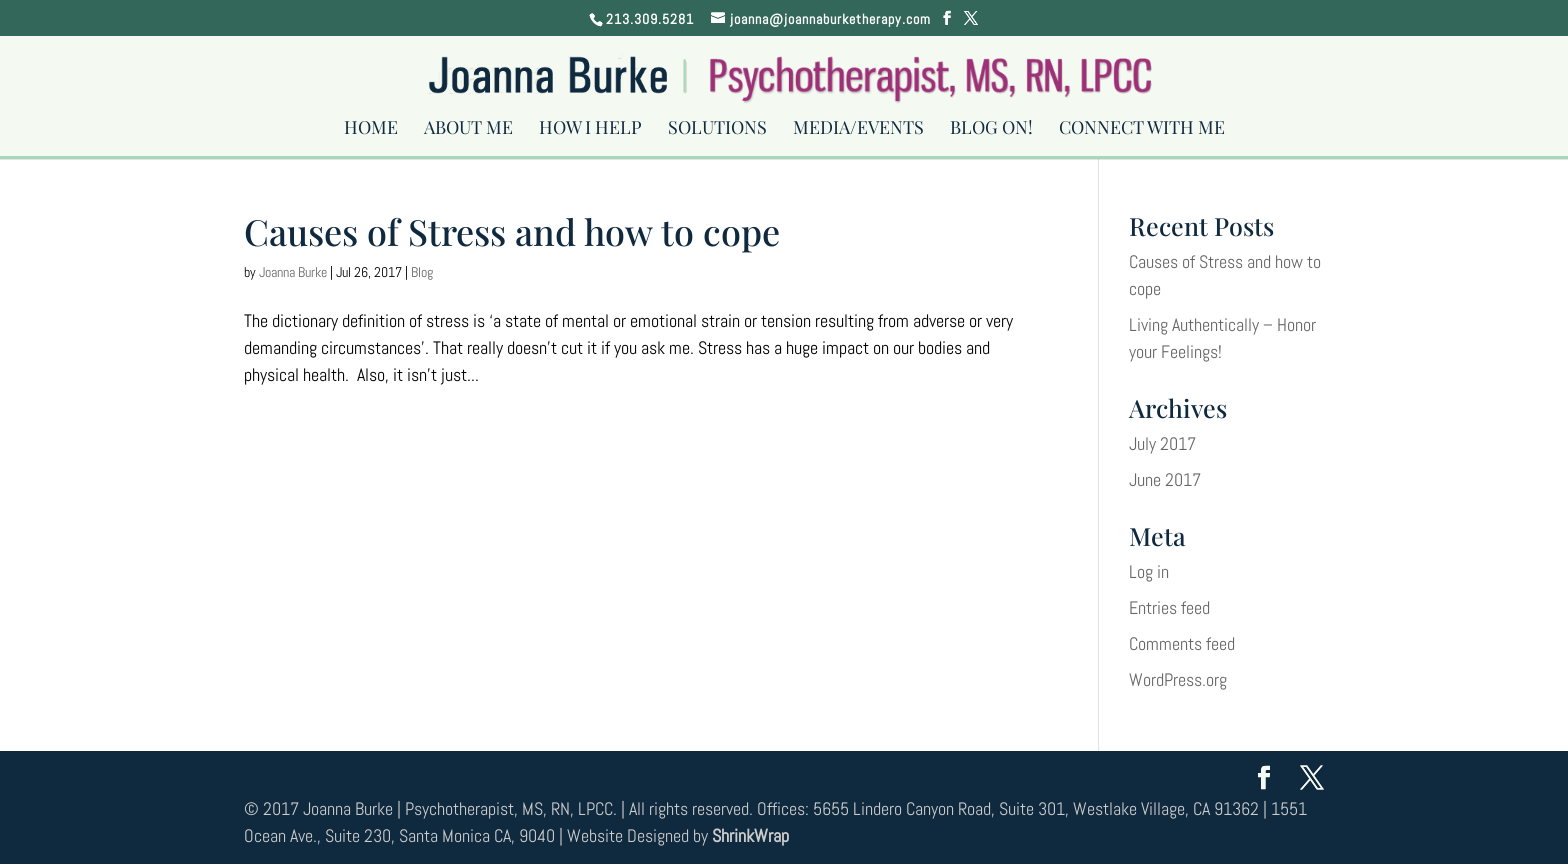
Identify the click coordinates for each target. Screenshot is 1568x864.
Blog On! (991, 132)
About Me (468, 132)
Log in (1149, 571)
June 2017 (1165, 479)
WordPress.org (1178, 679)
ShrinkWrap (750, 835)
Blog (422, 272)
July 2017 (1162, 443)
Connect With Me (1142, 132)
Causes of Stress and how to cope (512, 231)
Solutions (717, 132)
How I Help (590, 132)
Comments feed (1182, 643)
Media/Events (858, 132)
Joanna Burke (293, 272)
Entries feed (1169, 607)
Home (371, 132)
